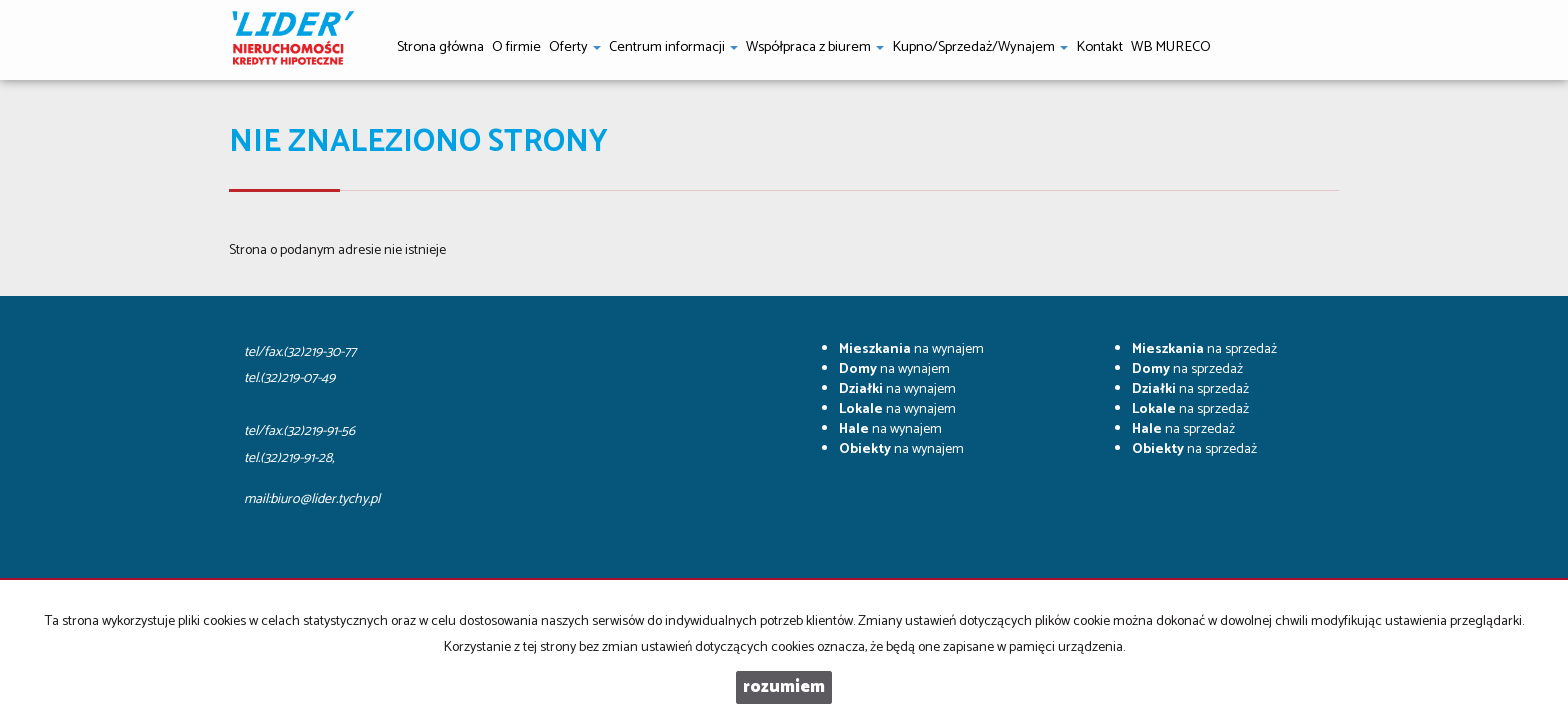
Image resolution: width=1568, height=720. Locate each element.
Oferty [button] (575, 47)
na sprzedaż (1204, 349)
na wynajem (911, 349)
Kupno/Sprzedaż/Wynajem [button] (980, 47)
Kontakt (1099, 47)
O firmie (516, 47)
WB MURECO (1171, 47)
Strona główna (440, 47)
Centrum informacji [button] (673, 47)
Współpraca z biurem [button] (815, 47)
